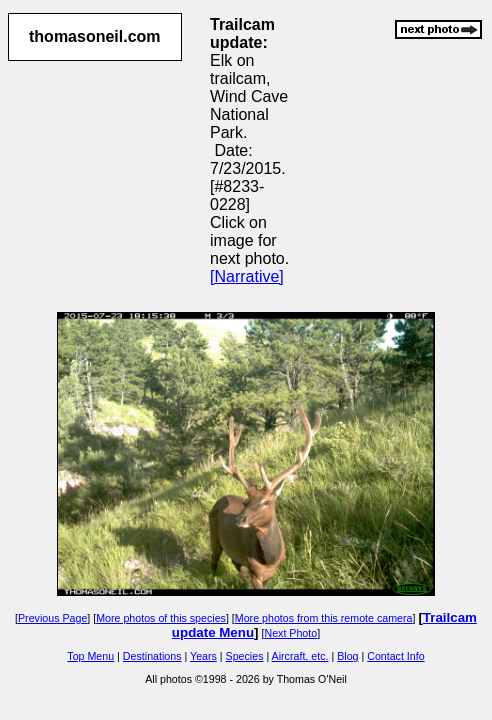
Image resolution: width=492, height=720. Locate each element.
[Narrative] (247, 276)
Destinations (152, 656)
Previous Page (52, 618)
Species (245, 656)
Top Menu (90, 656)
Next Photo (290, 633)
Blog (347, 656)
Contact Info (395, 656)
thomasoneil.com (95, 36)
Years (203, 656)
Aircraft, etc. (300, 656)
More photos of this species (161, 618)
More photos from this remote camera (324, 618)
